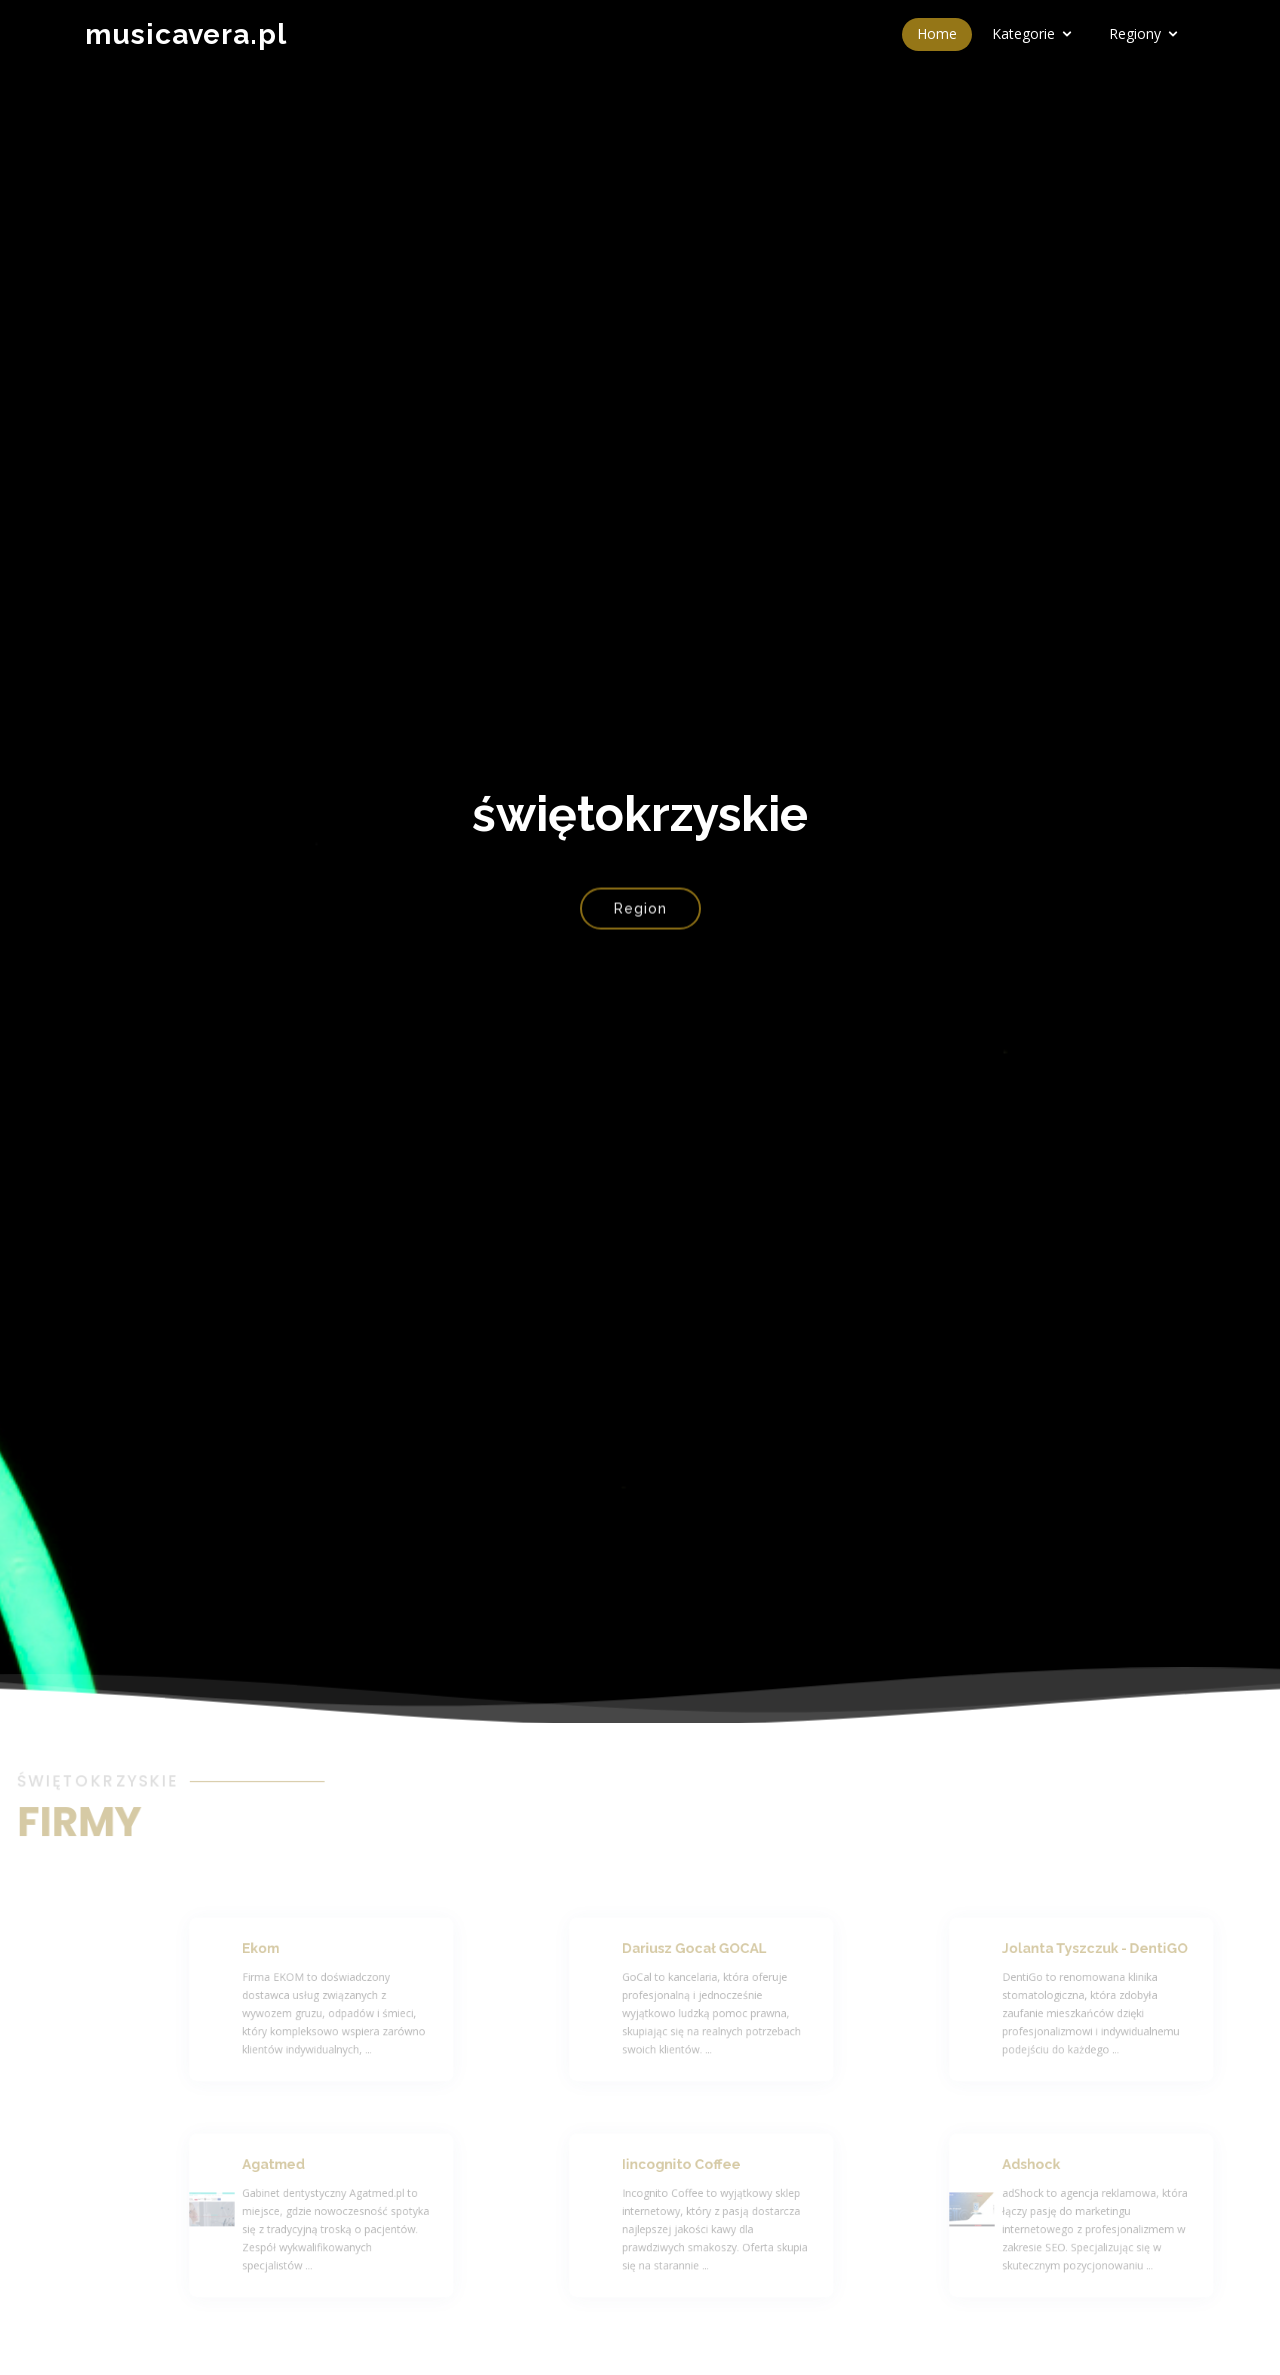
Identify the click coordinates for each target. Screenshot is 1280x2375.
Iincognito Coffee (716, 2172)
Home (937, 33)
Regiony (1135, 33)
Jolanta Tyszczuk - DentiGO (1124, 1956)
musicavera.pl (186, 34)
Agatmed (313, 2172)
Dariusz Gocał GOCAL (727, 1956)
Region (640, 918)
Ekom (302, 1956)
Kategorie (1023, 33)
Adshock (1071, 2172)
